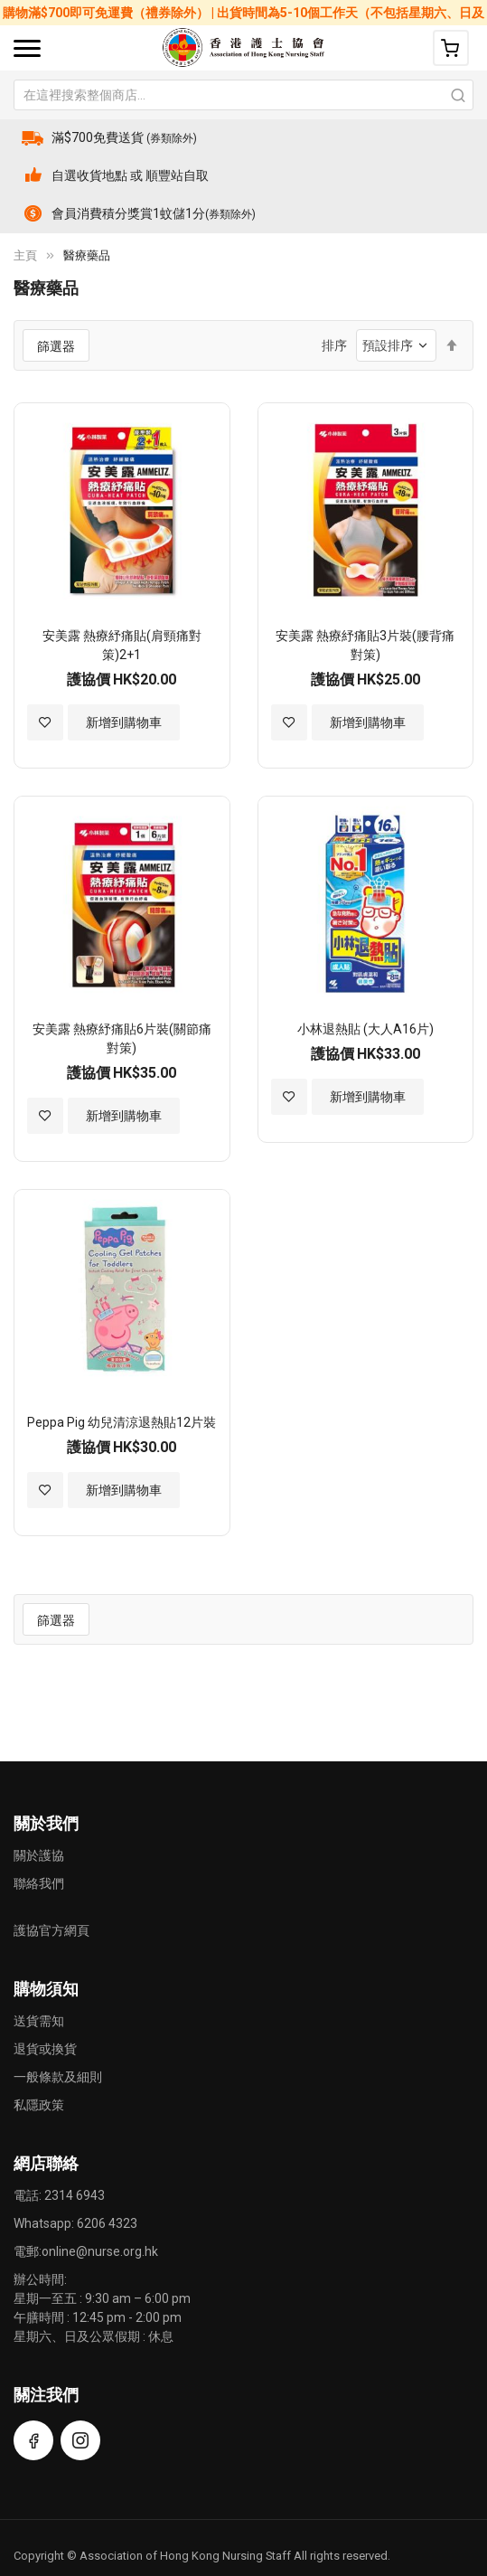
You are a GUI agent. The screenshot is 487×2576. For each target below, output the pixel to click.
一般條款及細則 (58, 2077)
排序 (334, 345)
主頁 (25, 255)
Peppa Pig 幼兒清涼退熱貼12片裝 (121, 1422)
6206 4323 (107, 2223)
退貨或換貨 (45, 2049)
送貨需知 (39, 2021)
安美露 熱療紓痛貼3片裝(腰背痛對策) (365, 645)
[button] (45, 722)
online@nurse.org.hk (100, 2251)
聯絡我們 (39, 1883)
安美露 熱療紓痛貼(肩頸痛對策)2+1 (121, 645)
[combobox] (243, 95)
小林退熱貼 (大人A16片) (365, 1029)
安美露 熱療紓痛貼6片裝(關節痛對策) (122, 1038)
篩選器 (56, 346)
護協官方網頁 (51, 1930)
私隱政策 (39, 2105)
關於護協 (39, 1855)
